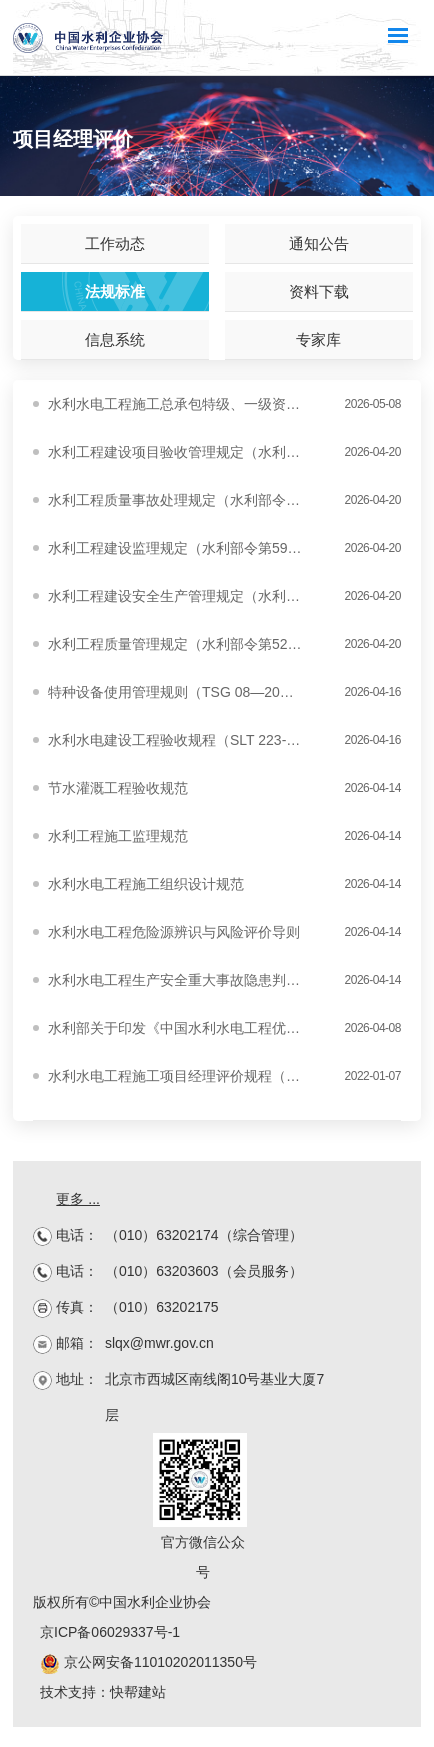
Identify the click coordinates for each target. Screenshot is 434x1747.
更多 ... (78, 1199)
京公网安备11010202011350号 (148, 1662)
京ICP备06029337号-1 (110, 1632)
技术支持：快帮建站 (103, 1692)
